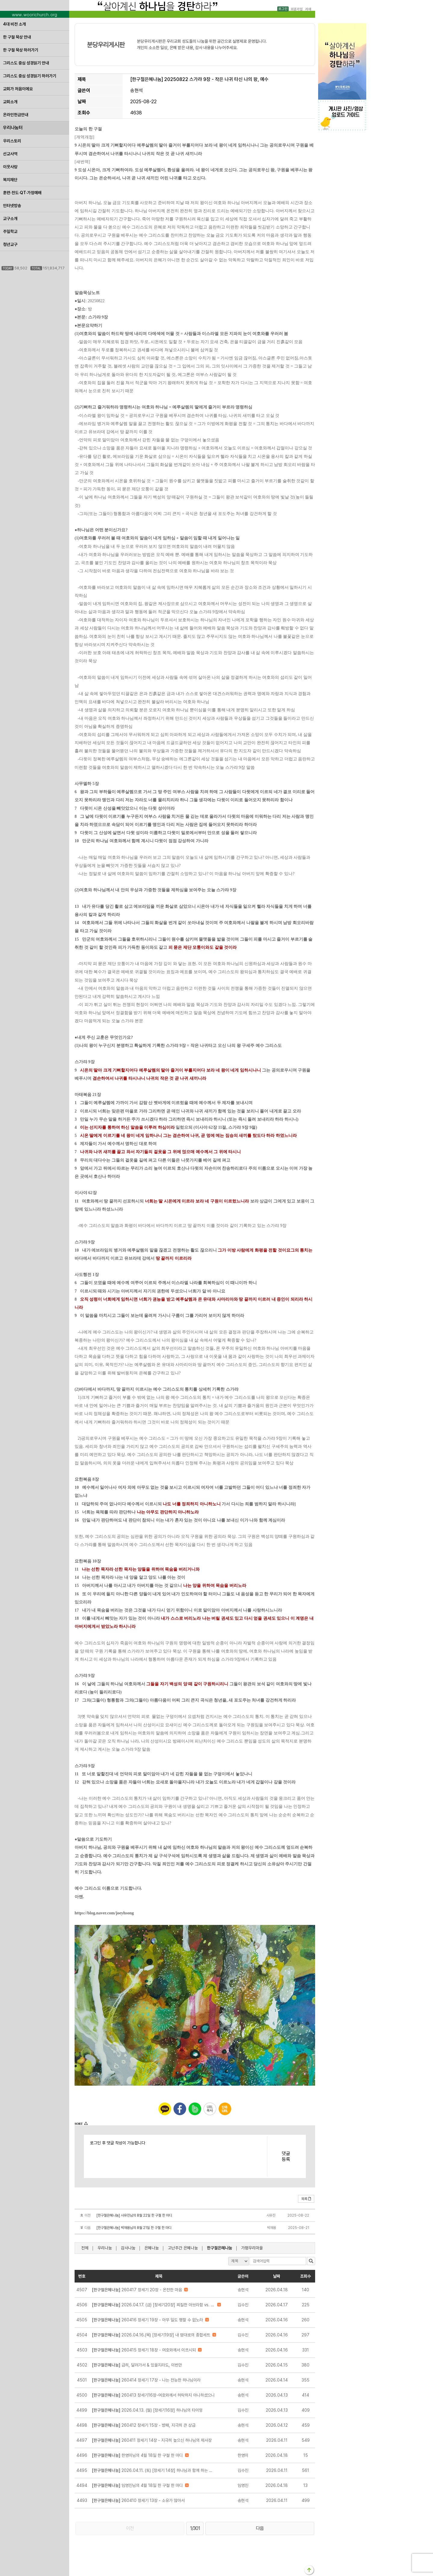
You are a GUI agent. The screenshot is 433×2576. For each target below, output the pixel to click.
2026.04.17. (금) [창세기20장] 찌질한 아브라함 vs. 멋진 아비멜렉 (153, 2304)
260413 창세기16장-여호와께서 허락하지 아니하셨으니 (153, 2395)
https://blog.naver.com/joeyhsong (104, 1913)
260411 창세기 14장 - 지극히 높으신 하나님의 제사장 (152, 2440)
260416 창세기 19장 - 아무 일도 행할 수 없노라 (147, 2319)
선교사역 (10, 153)
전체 (84, 2247)
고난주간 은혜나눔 (183, 2247)
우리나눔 (104, 2247)
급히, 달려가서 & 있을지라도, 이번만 (137, 2365)
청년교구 (10, 244)
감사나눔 (128, 2247)
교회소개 (10, 101)
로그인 (282, 9)
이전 (130, 2528)
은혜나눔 (151, 2247)
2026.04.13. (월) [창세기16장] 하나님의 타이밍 (147, 2410)
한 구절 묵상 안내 (17, 37)
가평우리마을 (252, 2247)
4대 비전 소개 (14, 24)
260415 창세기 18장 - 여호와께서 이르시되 (144, 2350)
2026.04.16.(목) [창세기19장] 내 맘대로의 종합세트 (151, 2334)
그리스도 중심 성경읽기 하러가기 (29, 75)
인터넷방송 (12, 205)
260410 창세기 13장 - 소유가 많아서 (138, 2500)
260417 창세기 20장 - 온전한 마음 (137, 2289)
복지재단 (10, 179)
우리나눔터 (13, 127)
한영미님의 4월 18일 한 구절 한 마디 (137, 2455)
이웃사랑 (10, 166)
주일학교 (10, 231)
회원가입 (296, 9)
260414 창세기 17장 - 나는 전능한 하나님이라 (146, 2380)
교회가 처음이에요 (18, 88)
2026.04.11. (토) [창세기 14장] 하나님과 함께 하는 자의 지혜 (153, 2470)
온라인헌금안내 (15, 114)
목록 (306, 2199)
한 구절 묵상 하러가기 (20, 50)
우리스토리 (12, 140)
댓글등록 (286, 2156)
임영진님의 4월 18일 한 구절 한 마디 (137, 2485)
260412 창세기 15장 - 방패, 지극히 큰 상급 (143, 2425)
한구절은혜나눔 (219, 2247)
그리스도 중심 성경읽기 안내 (26, 63)
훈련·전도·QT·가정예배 (22, 192)
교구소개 (10, 218)
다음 (260, 2528)
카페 (308, 9)
